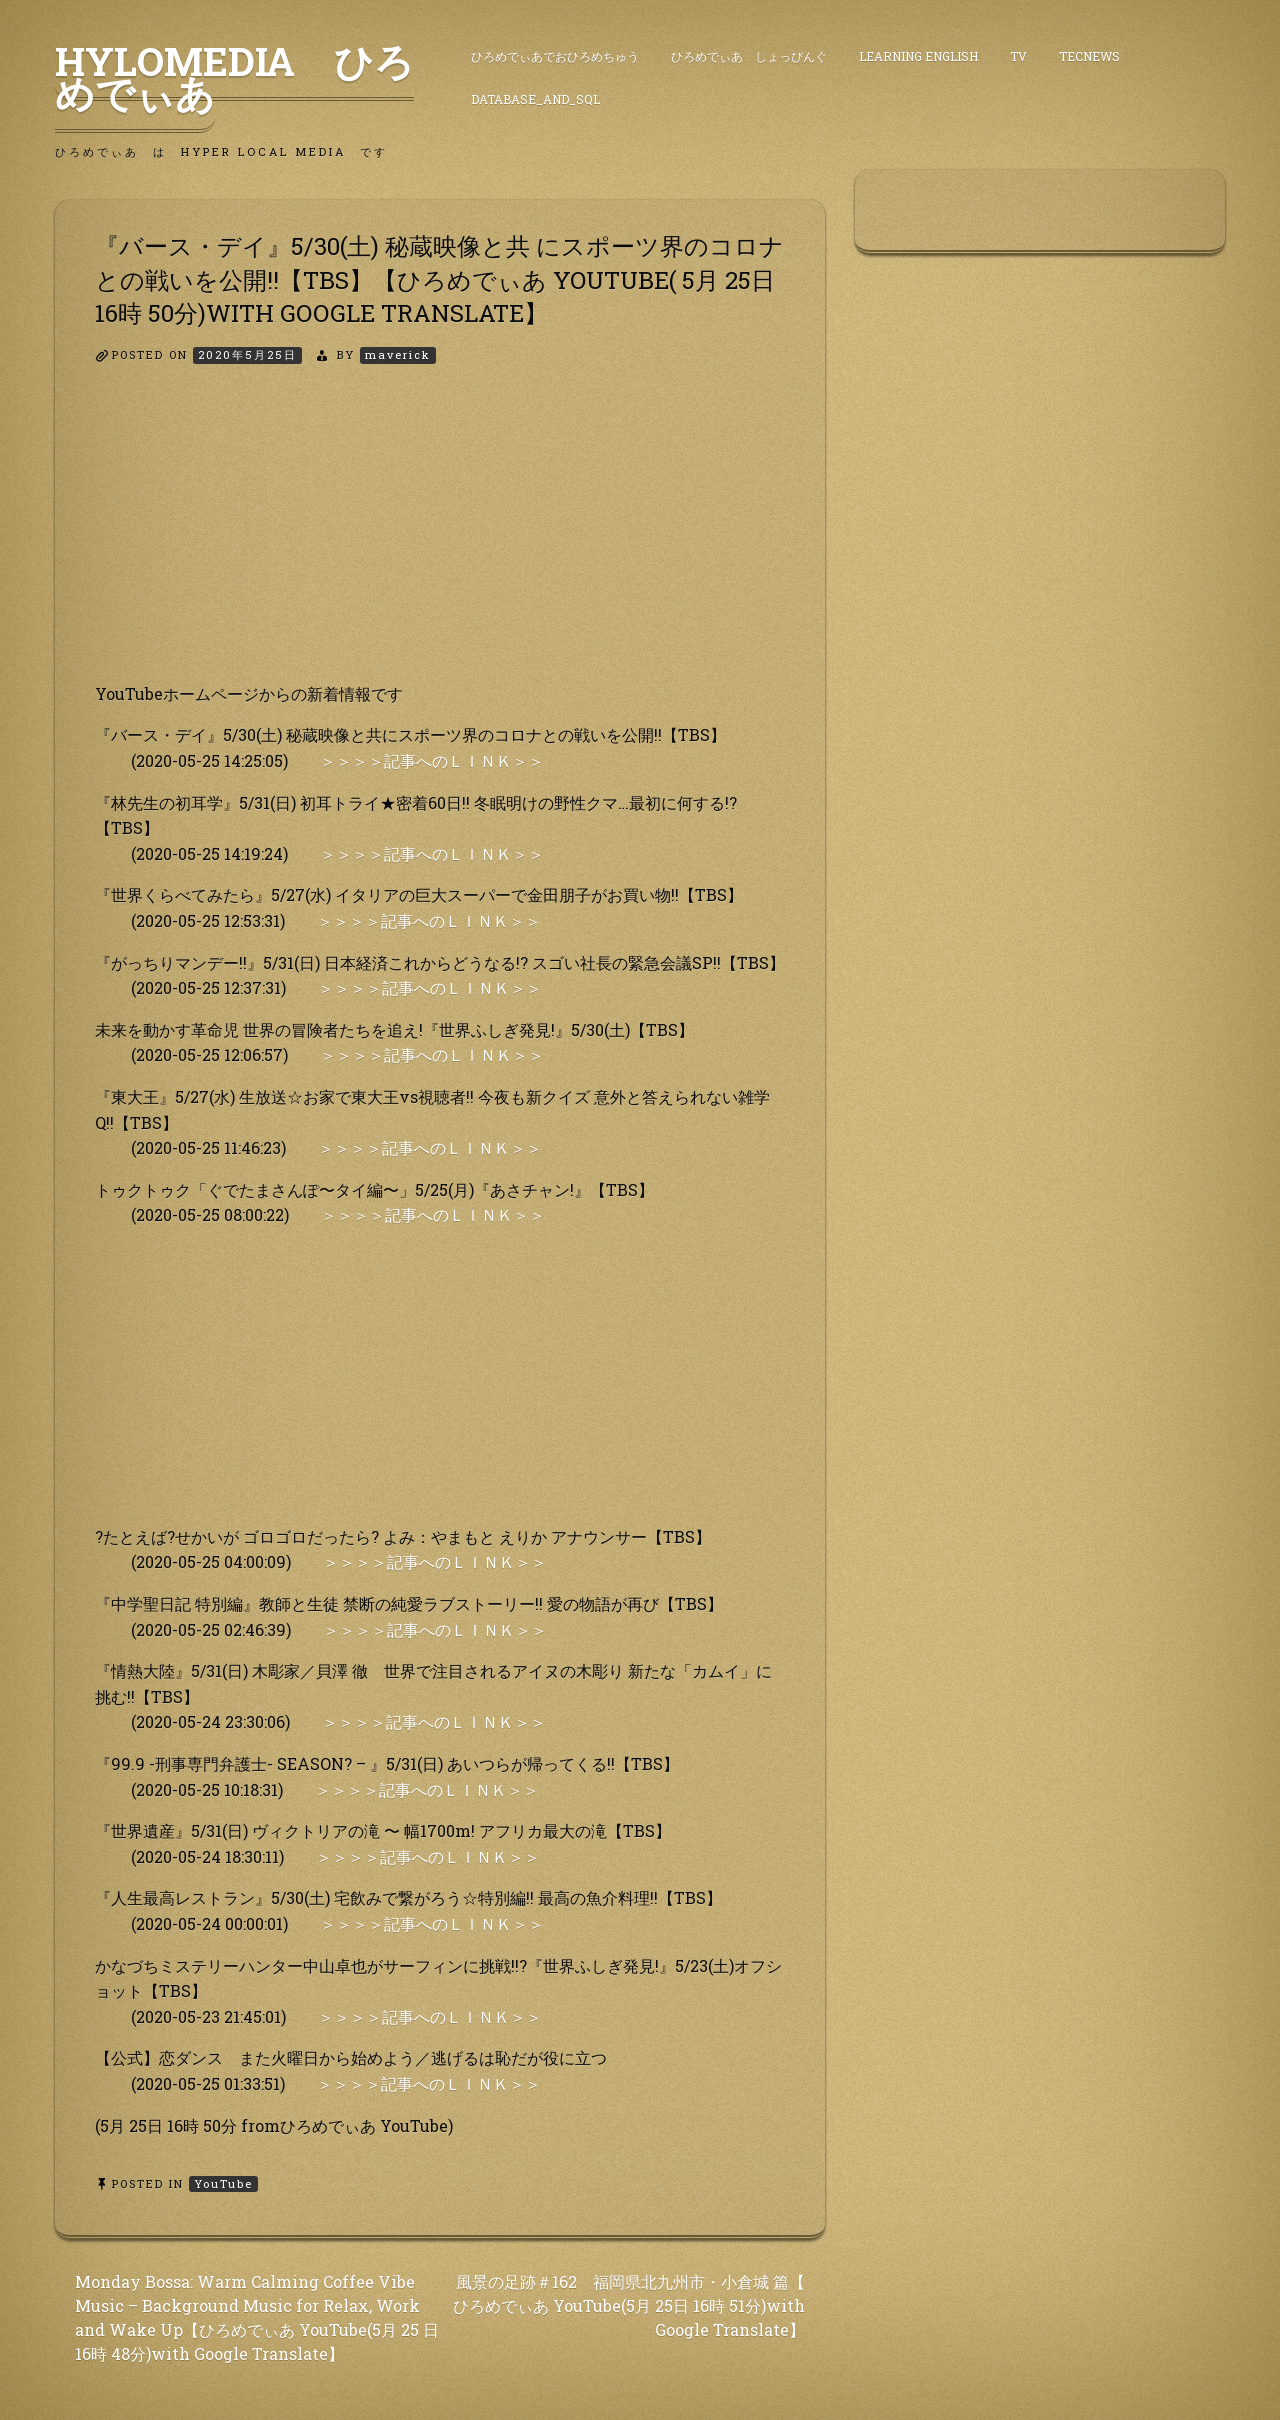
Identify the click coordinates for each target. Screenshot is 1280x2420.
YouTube (223, 2183)
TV (1018, 56)
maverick (398, 354)
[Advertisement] (440, 541)
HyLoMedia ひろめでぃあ (234, 77)
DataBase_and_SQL (535, 99)
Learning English (918, 56)
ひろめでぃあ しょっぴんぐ (749, 56)
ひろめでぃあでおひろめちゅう (555, 56)
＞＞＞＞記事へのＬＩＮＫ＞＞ (432, 760)
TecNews (1089, 56)
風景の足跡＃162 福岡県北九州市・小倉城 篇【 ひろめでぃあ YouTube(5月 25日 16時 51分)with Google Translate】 (629, 2305)
